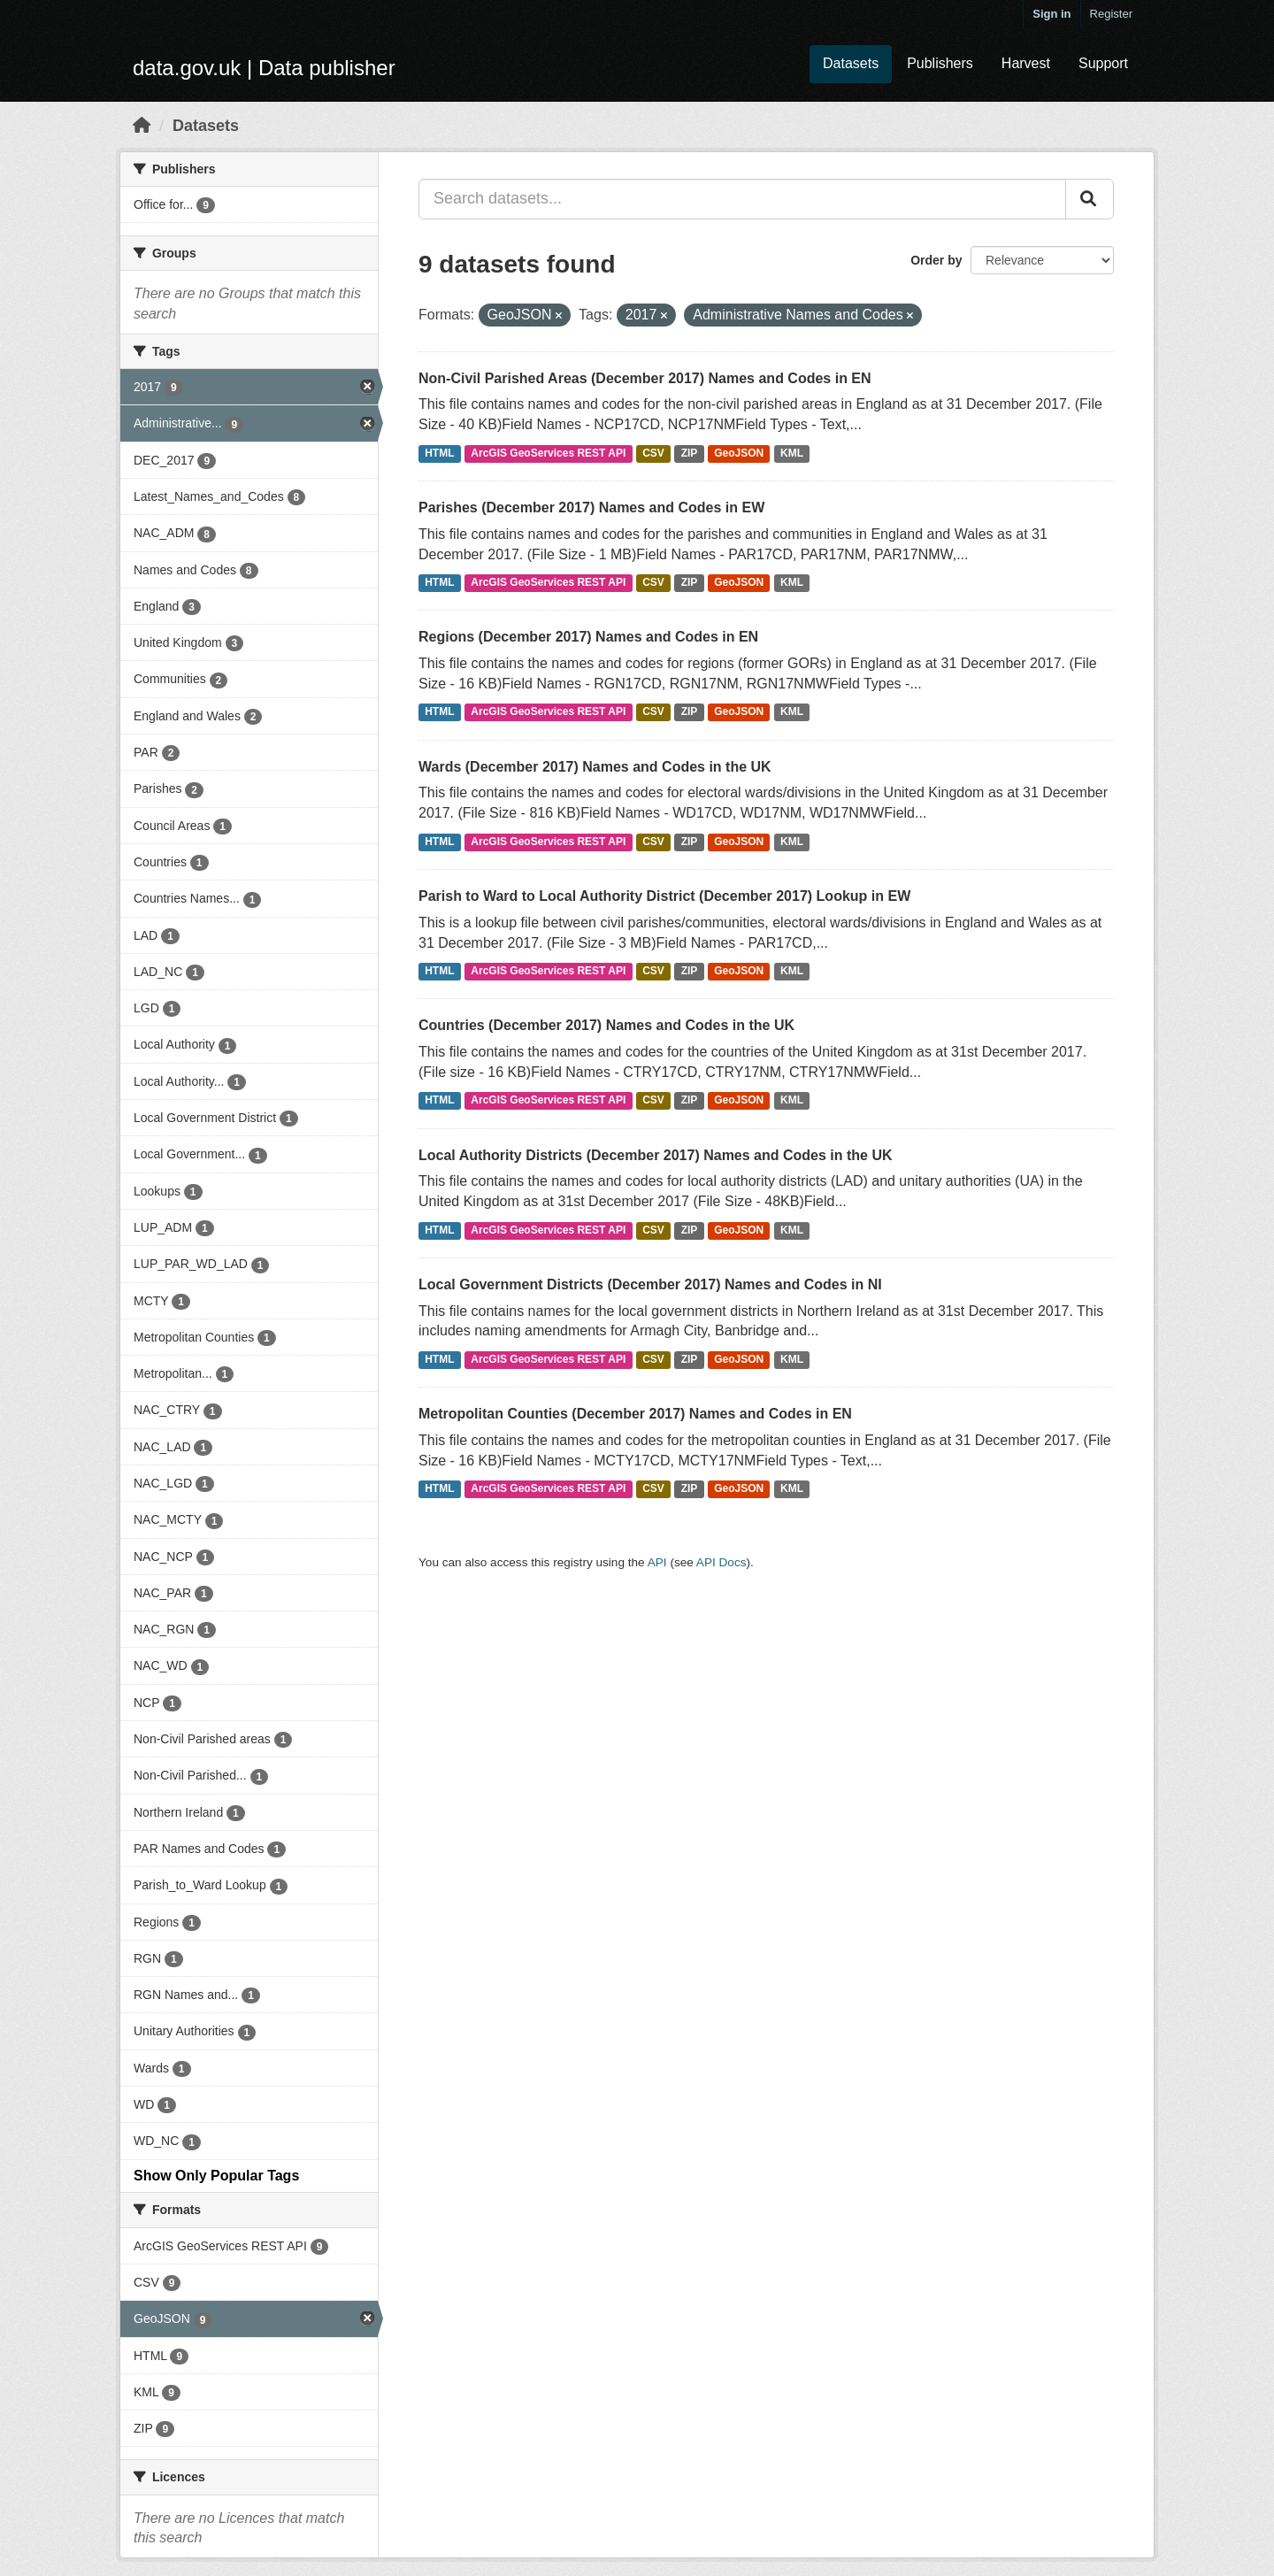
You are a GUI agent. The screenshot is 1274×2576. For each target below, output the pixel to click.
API (657, 1562)
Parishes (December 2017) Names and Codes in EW (591, 507)
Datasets (851, 63)
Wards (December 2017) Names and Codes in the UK (594, 766)
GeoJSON (739, 453)
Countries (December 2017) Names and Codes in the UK (606, 1025)
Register (1111, 13)
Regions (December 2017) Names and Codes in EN (588, 636)
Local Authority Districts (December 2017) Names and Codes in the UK (655, 1155)
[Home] (141, 126)
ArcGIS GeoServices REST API (548, 453)
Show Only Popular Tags (216, 2175)
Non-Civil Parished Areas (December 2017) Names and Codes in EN (644, 378)
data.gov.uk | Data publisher (264, 68)
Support (1103, 63)
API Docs (721, 1562)
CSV (653, 453)
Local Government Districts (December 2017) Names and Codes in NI (650, 1284)
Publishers (940, 63)
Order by (936, 260)
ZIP (689, 453)
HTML (439, 453)
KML (791, 453)
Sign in (1051, 13)
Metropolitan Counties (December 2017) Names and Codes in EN (635, 1413)
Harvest (1026, 63)
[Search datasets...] (742, 199)
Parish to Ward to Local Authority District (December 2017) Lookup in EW (664, 896)
